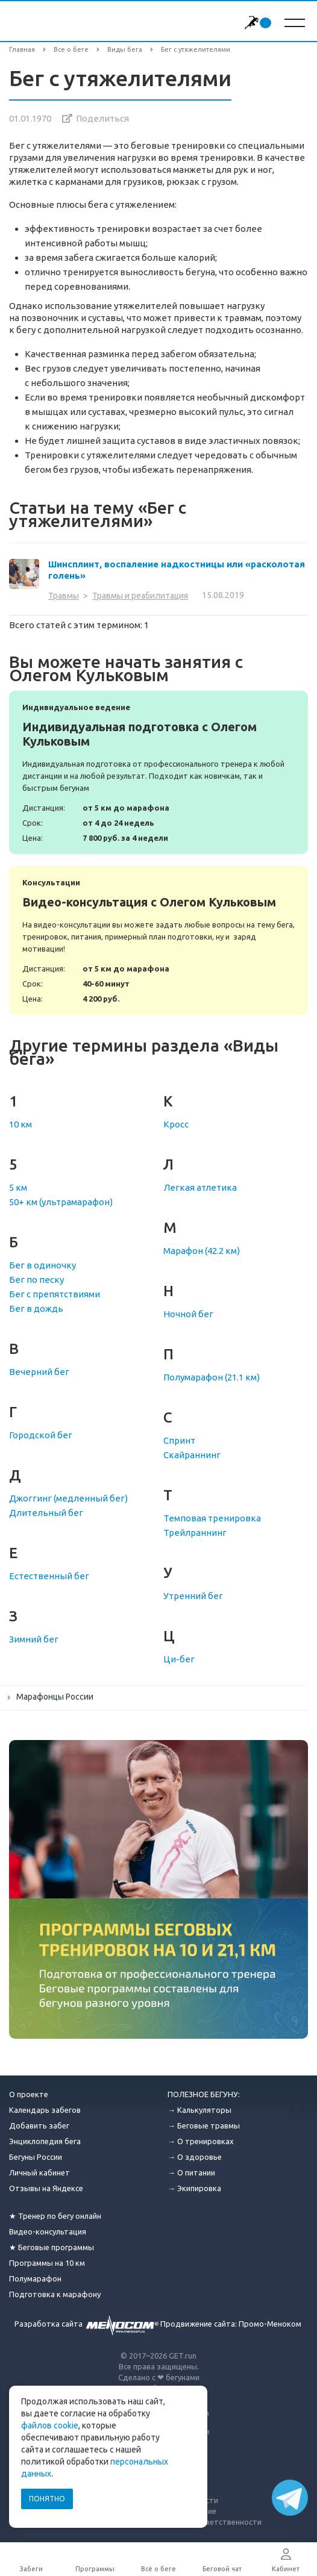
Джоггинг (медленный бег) (68, 1498)
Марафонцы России (54, 1696)
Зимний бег (33, 1639)
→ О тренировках (201, 2141)
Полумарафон (35, 2278)
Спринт (179, 1440)
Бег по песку (36, 1279)
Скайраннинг (192, 1455)
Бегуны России (35, 2157)
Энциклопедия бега (45, 2141)
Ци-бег (179, 1659)
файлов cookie (49, 2425)
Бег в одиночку (42, 1265)
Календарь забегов (45, 2110)
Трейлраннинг (195, 1532)
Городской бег (40, 1435)
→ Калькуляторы (199, 2110)
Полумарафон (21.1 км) (211, 1377)
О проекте (28, 2094)
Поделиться (102, 118)
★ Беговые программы (51, 2247)
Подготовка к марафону (55, 2294)
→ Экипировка (194, 2188)
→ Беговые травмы (204, 2125)
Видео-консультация (47, 2231)
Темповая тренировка (212, 1518)
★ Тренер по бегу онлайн (55, 2216)
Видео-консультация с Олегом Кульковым (158, 940)
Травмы (63, 595)
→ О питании (191, 2172)
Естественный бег (49, 1576)
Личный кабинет (39, 2172)
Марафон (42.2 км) (201, 1251)
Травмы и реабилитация (140, 595)
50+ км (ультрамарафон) (61, 1202)
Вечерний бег (39, 1372)
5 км (18, 1187)
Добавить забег (39, 2125)
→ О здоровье (195, 2157)
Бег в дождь (36, 1308)
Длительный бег (46, 1513)
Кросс (176, 1124)
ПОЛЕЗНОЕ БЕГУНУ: (204, 2094)
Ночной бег (188, 1314)
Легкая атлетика (200, 1187)
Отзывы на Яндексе (46, 2188)
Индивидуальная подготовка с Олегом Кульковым (158, 772)
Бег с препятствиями (54, 1294)
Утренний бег (193, 1596)
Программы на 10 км (47, 2263)
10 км (20, 1124)
